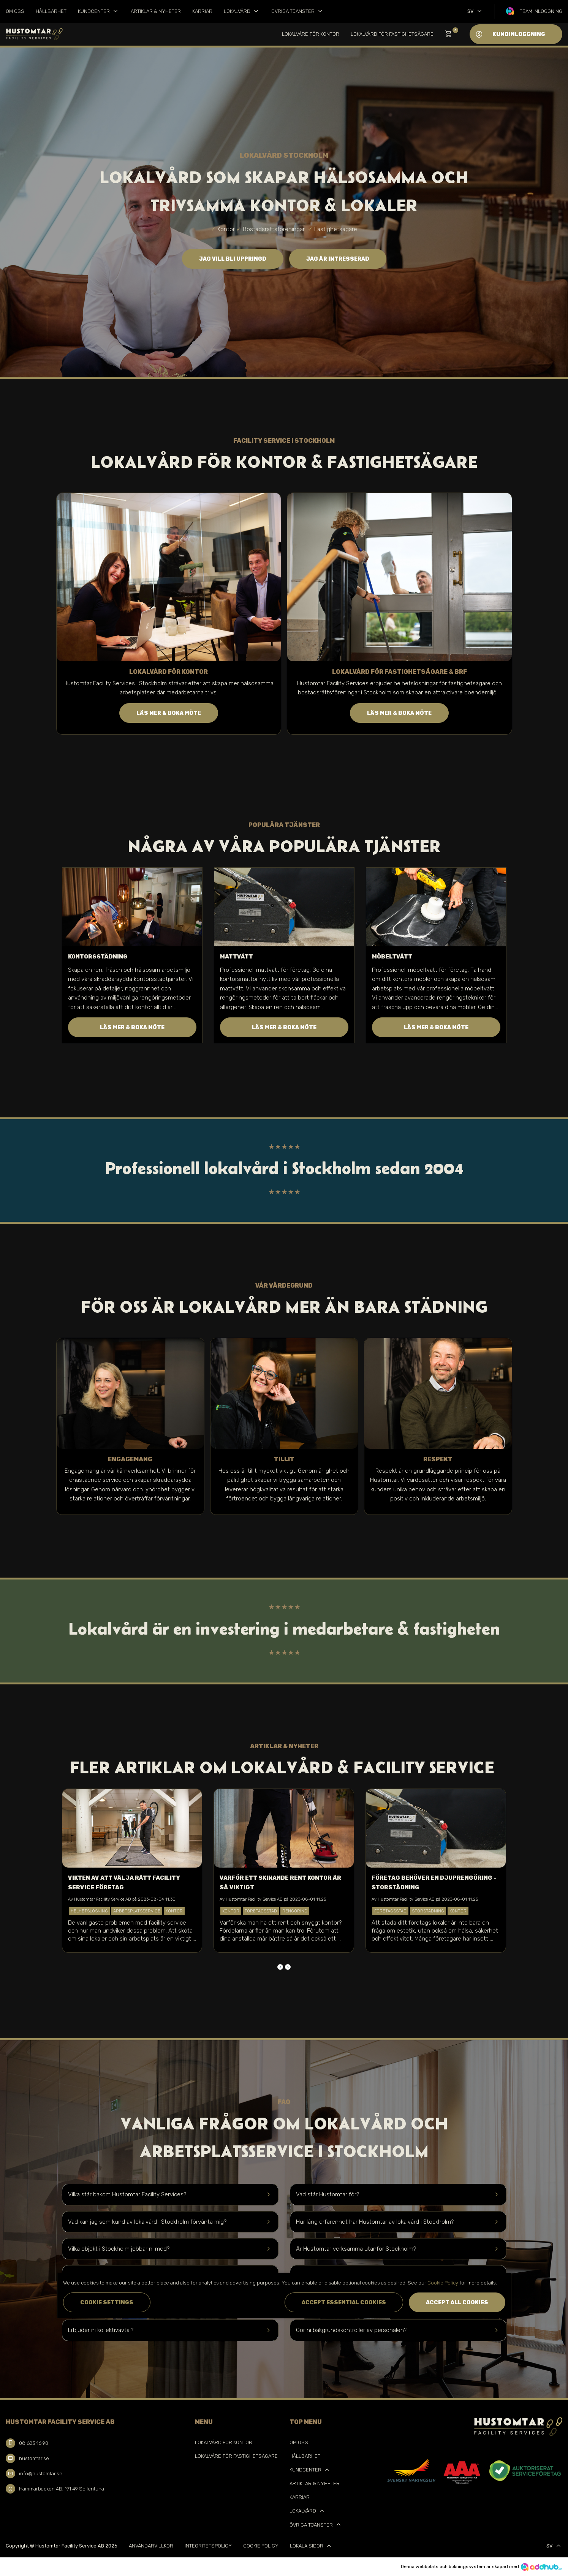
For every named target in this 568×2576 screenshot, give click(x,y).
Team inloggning (541, 11)
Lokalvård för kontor (310, 34)
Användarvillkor (151, 2546)
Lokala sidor (311, 2546)
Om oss (15, 11)
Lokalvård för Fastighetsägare (392, 34)
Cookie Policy (260, 2546)
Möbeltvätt (392, 956)
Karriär (202, 11)
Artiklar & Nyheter (156, 11)
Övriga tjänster (297, 11)
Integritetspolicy (208, 2546)
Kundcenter (98, 11)
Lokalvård (242, 11)
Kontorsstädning (98, 956)
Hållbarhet (51, 11)
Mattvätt (236, 956)
